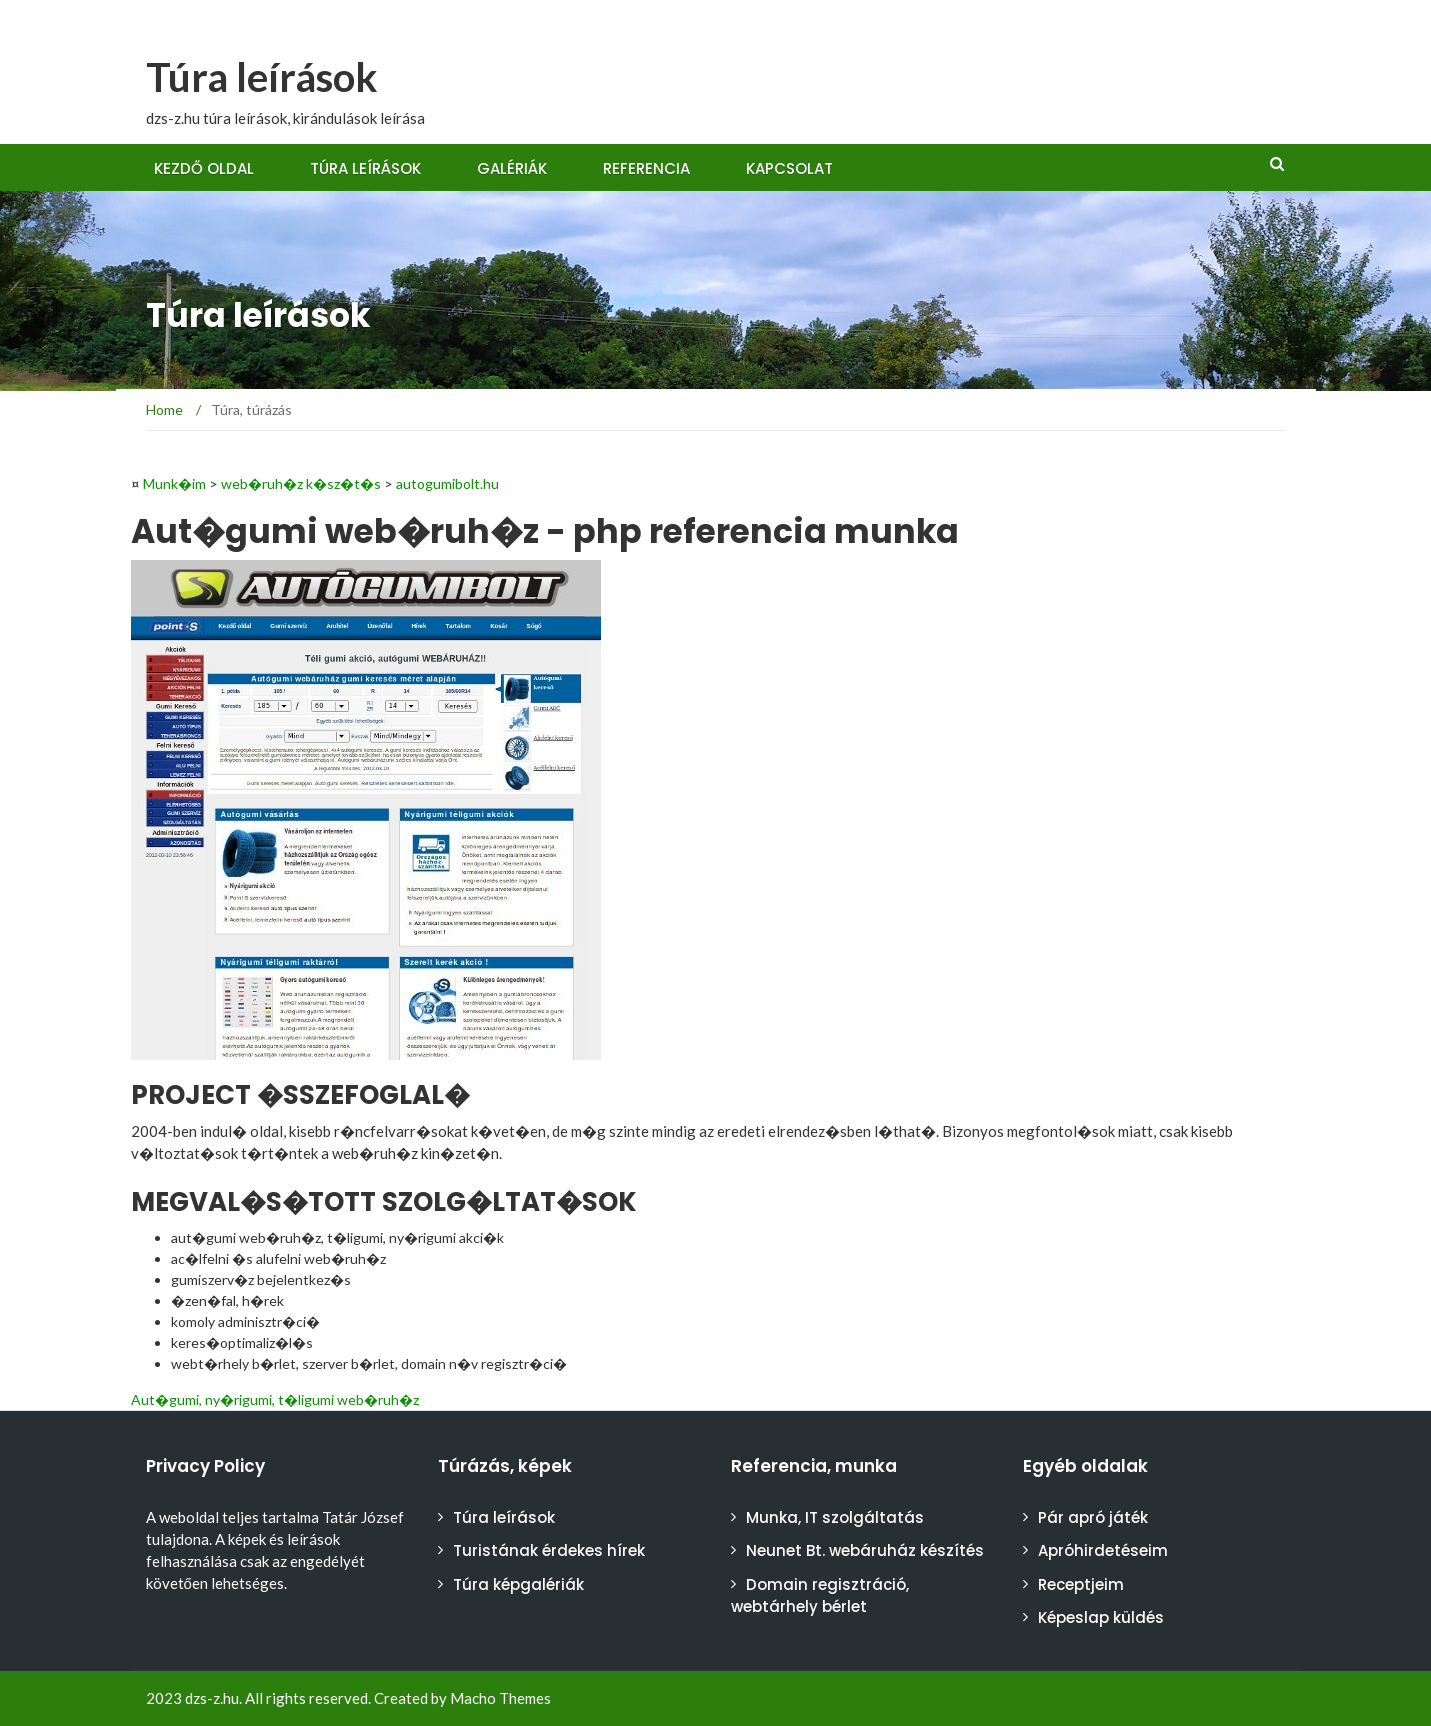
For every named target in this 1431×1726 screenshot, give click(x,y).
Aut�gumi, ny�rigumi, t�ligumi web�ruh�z (275, 1399)
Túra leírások (262, 77)
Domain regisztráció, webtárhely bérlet (820, 1596)
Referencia (646, 168)
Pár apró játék (1093, 1517)
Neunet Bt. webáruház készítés (865, 1550)
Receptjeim (1081, 1584)
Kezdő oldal (204, 168)
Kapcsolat (789, 168)
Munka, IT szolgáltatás (835, 1517)
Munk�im (174, 483)
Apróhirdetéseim (1103, 1550)
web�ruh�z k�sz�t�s (301, 483)
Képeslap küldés (1101, 1617)
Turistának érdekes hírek (549, 1550)
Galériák (512, 168)
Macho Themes (500, 1698)
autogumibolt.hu (447, 483)
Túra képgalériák (518, 1584)
